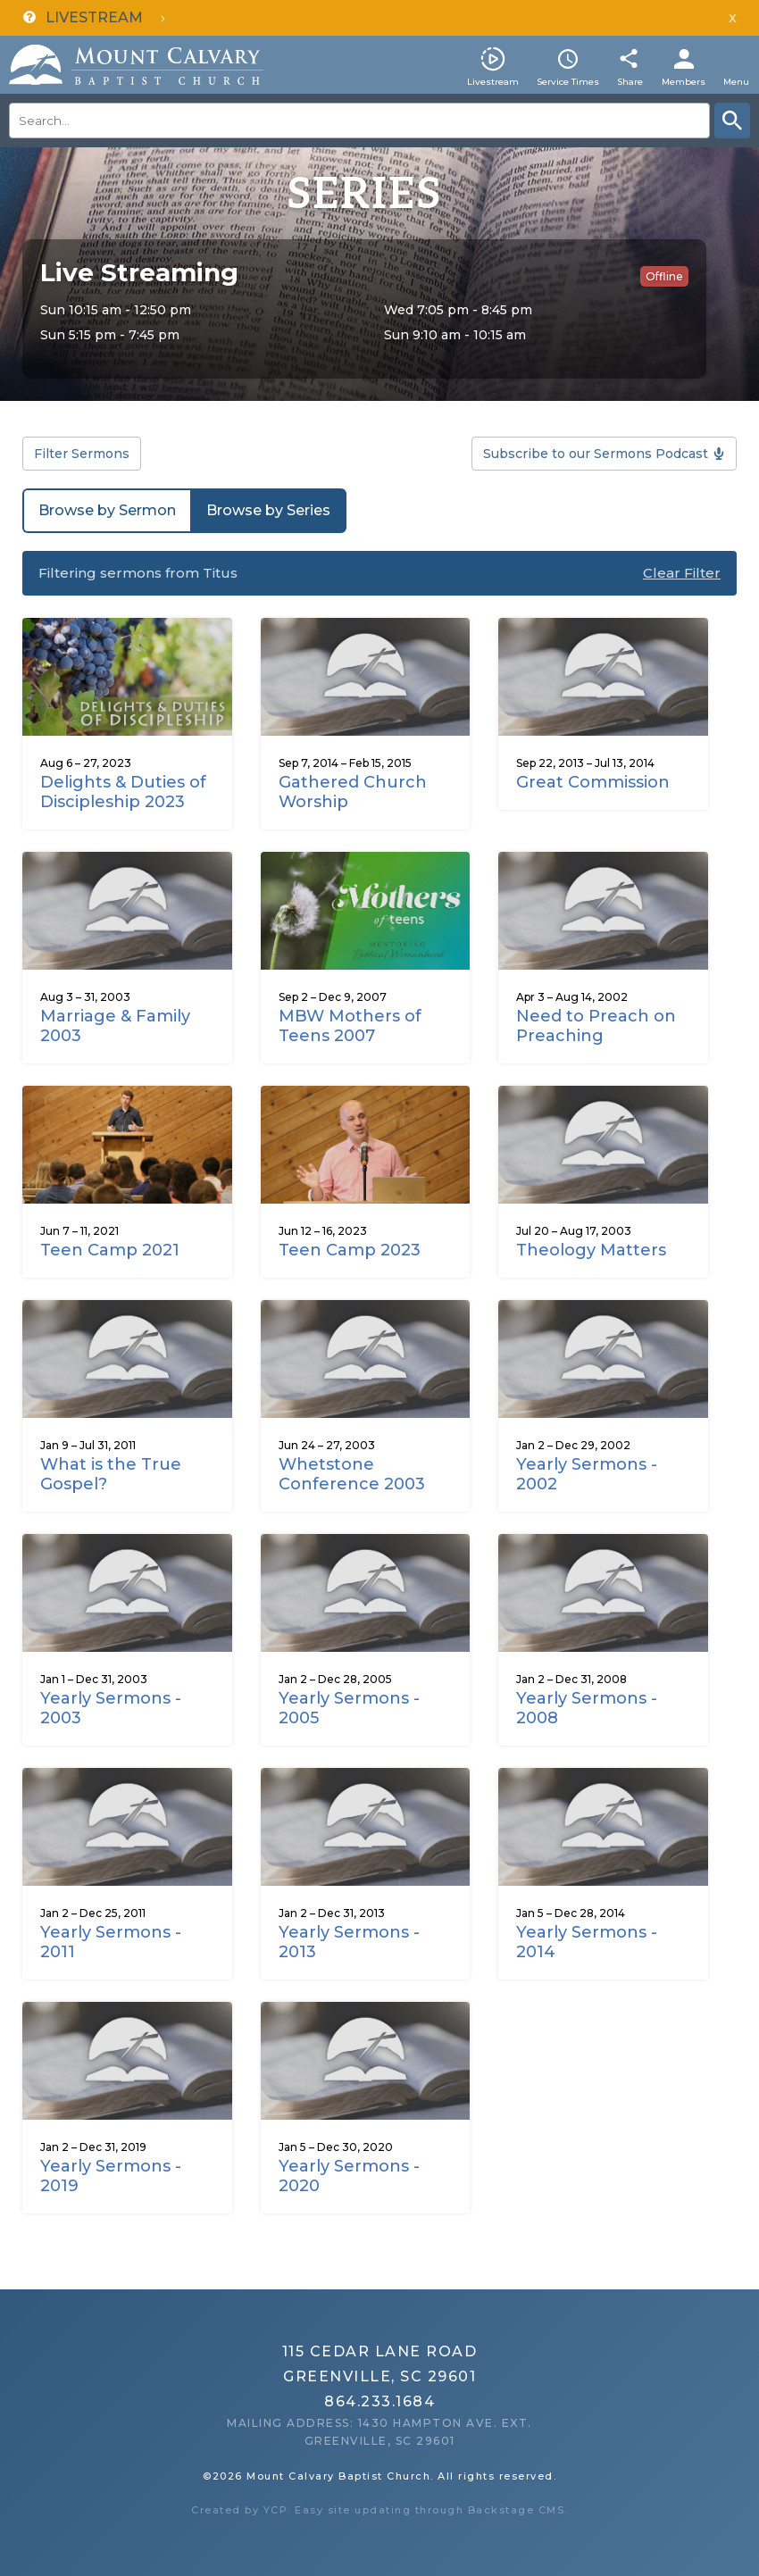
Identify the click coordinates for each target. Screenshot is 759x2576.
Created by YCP (239, 2510)
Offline (664, 276)
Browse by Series (268, 510)
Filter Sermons (81, 454)
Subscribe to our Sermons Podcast (595, 454)
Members (683, 82)
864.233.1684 (379, 2401)
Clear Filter (682, 572)
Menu (736, 82)
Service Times (568, 82)
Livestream (493, 82)
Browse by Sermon (107, 510)
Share (630, 82)
